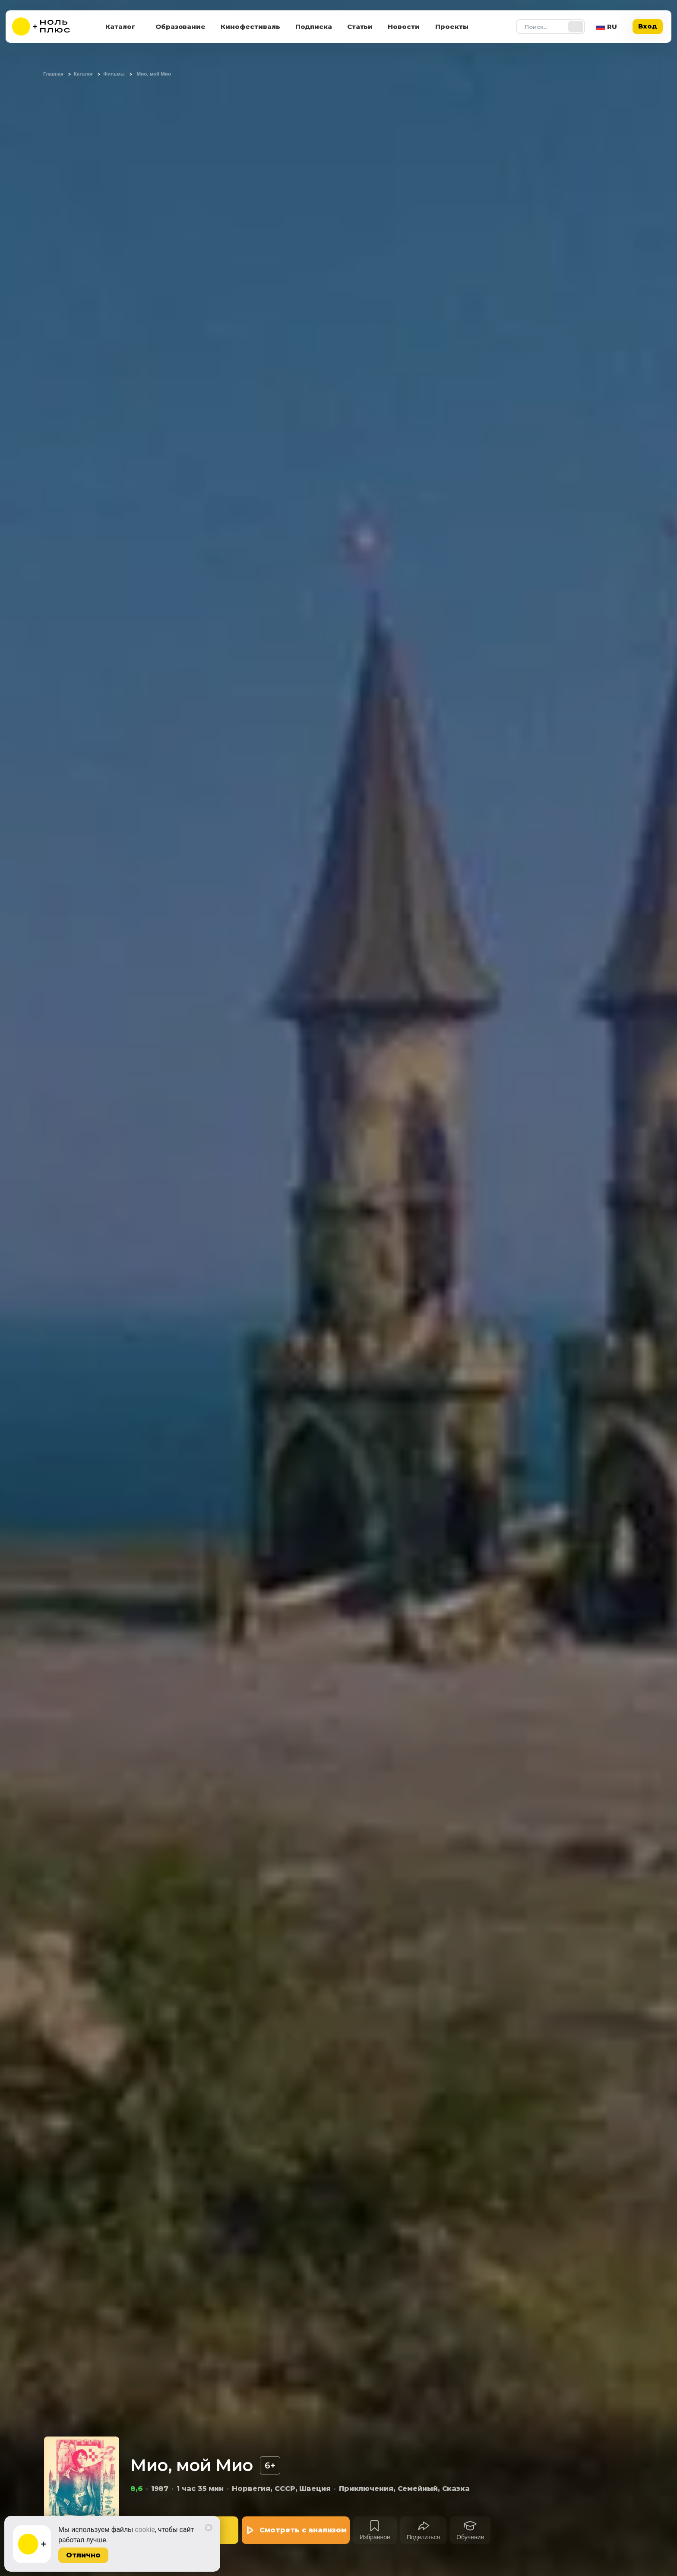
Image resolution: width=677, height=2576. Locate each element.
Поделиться (423, 2537)
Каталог (120, 26)
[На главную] (46, 27)
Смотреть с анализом (303, 2530)
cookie (145, 2529)
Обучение (470, 2537)
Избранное (375, 2537)
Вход (647, 26)
